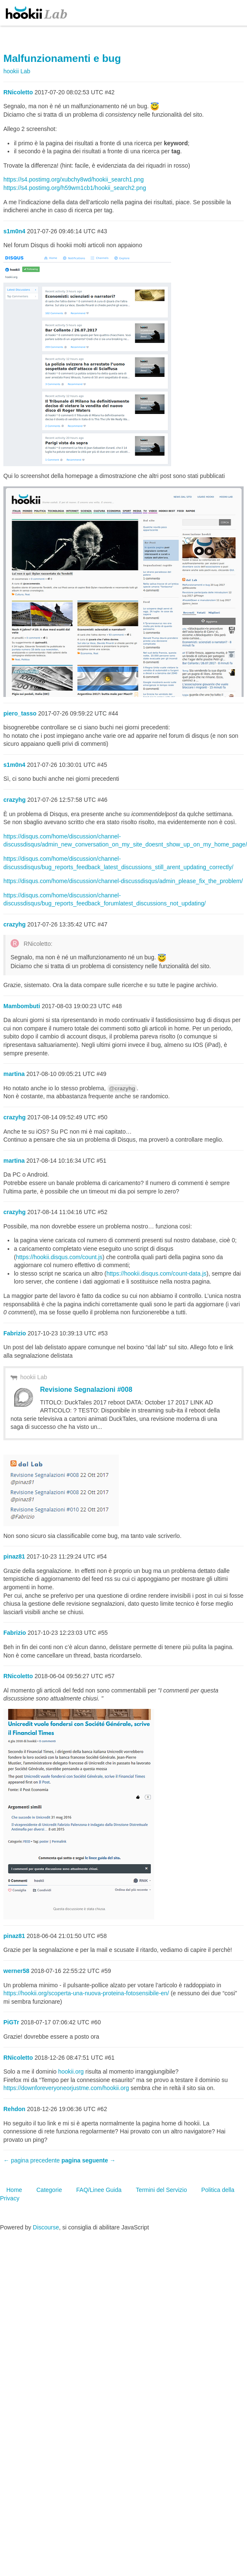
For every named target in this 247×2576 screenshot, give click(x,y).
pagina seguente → (88, 2160)
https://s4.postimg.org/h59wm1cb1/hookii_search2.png (74, 187)
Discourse (46, 2227)
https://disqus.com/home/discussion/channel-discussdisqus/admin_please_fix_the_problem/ (123, 881)
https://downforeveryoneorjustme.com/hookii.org (66, 2088)
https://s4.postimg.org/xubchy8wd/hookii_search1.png (73, 179)
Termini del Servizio (161, 2189)
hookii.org (71, 2071)
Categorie (49, 2189)
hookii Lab (33, 1377)
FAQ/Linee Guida (98, 2189)
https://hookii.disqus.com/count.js (59, 1257)
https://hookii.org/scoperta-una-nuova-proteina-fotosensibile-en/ (86, 1993)
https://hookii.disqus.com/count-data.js (156, 1273)
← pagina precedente (31, 2160)
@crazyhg (122, 1088)
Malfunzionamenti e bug (62, 58)
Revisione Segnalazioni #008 (86, 1389)
